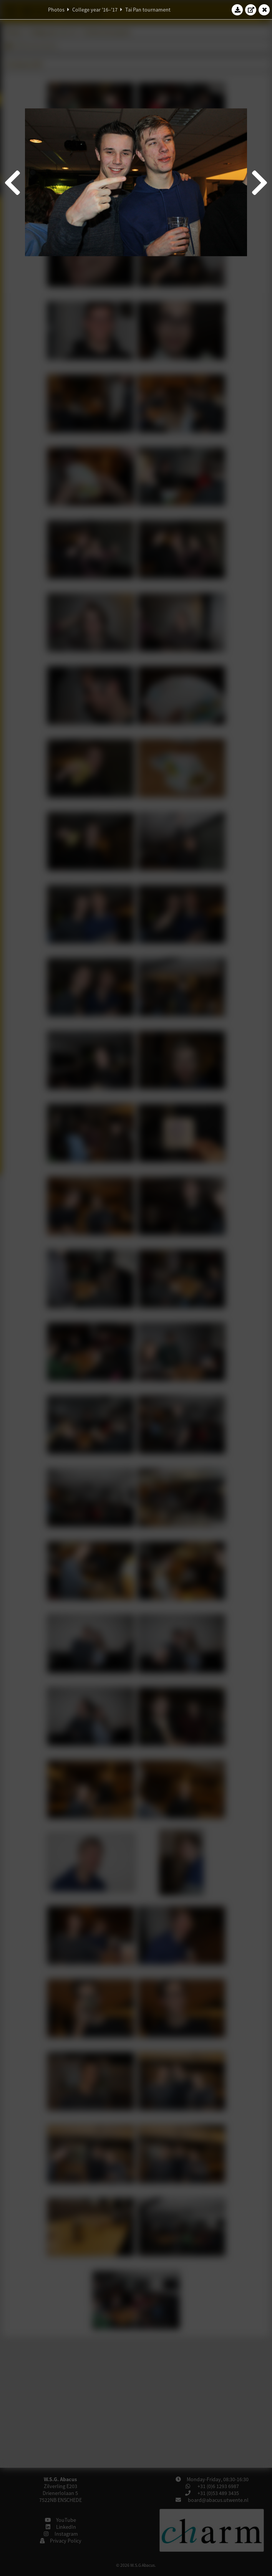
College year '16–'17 (95, 9)
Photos (56, 9)
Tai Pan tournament (148, 9)
